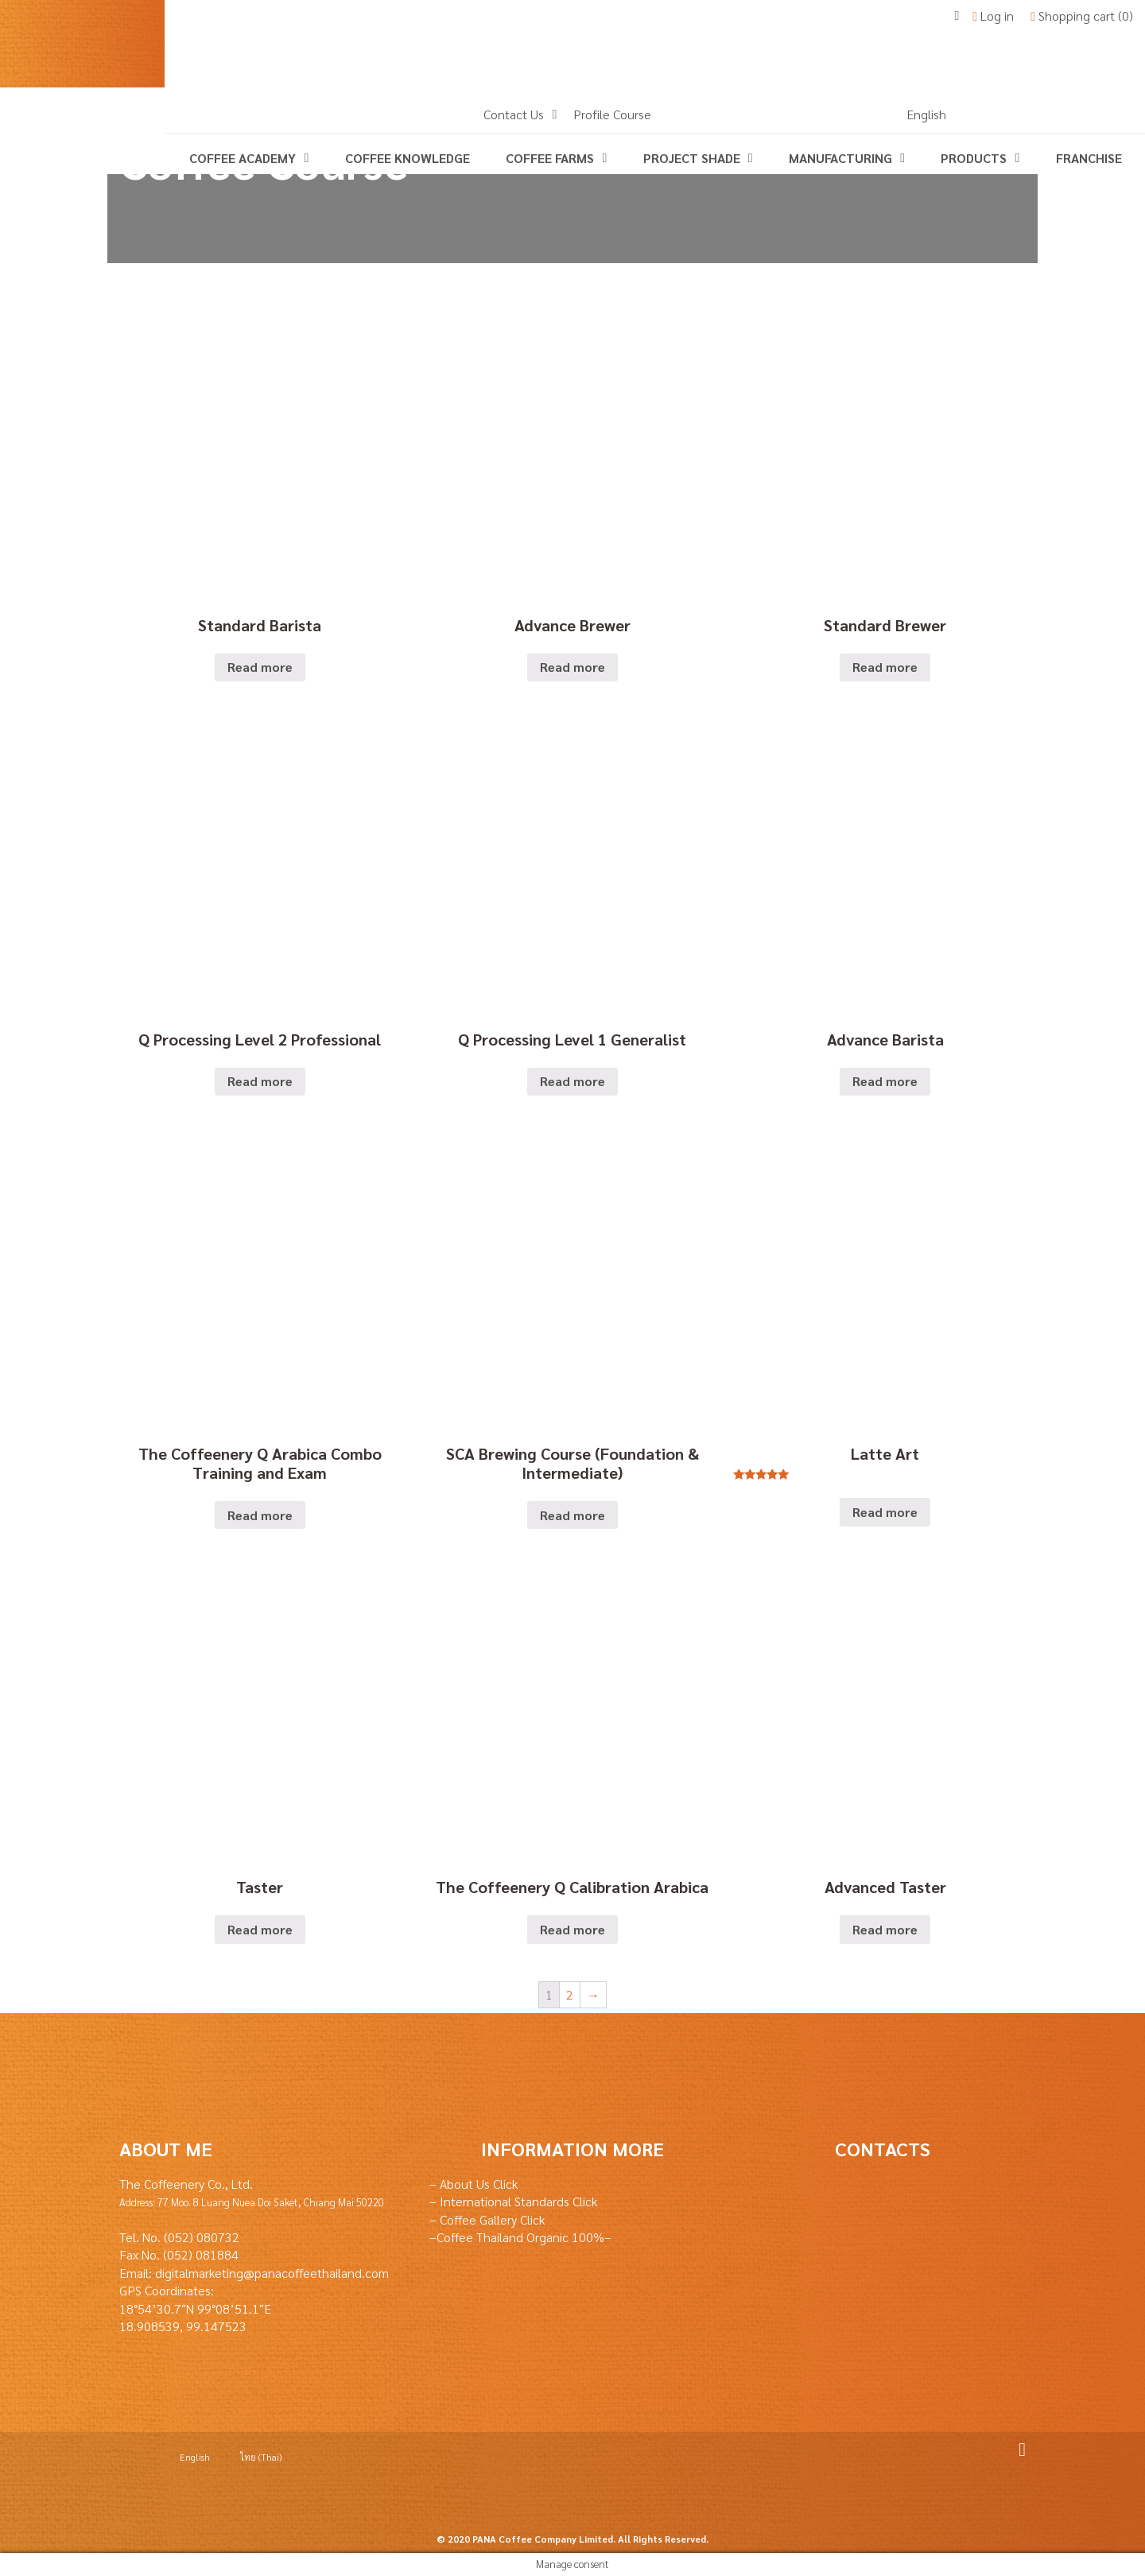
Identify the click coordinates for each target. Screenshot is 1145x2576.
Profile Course (612, 114)
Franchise (1089, 157)
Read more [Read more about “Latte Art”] (885, 1511)
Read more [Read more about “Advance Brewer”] (572, 666)
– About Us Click (473, 2183)
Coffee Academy (242, 157)
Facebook (1016, 2449)
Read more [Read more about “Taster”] (260, 1929)
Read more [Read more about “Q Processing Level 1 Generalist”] (572, 1081)
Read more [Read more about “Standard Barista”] (260, 666)
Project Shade (691, 157)
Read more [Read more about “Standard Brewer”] (885, 666)
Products (974, 157)
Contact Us (513, 114)
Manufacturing (840, 157)
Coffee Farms (550, 157)
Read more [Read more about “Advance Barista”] (885, 1081)
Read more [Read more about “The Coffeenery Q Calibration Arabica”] (572, 1929)
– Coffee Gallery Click (487, 2219)
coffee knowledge (407, 157)
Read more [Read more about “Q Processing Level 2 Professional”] (260, 1081)
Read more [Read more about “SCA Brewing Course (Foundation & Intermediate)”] (572, 1515)
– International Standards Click (513, 2201)
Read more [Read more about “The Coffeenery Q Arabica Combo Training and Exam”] (260, 1515)
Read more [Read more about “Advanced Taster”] (885, 1929)
